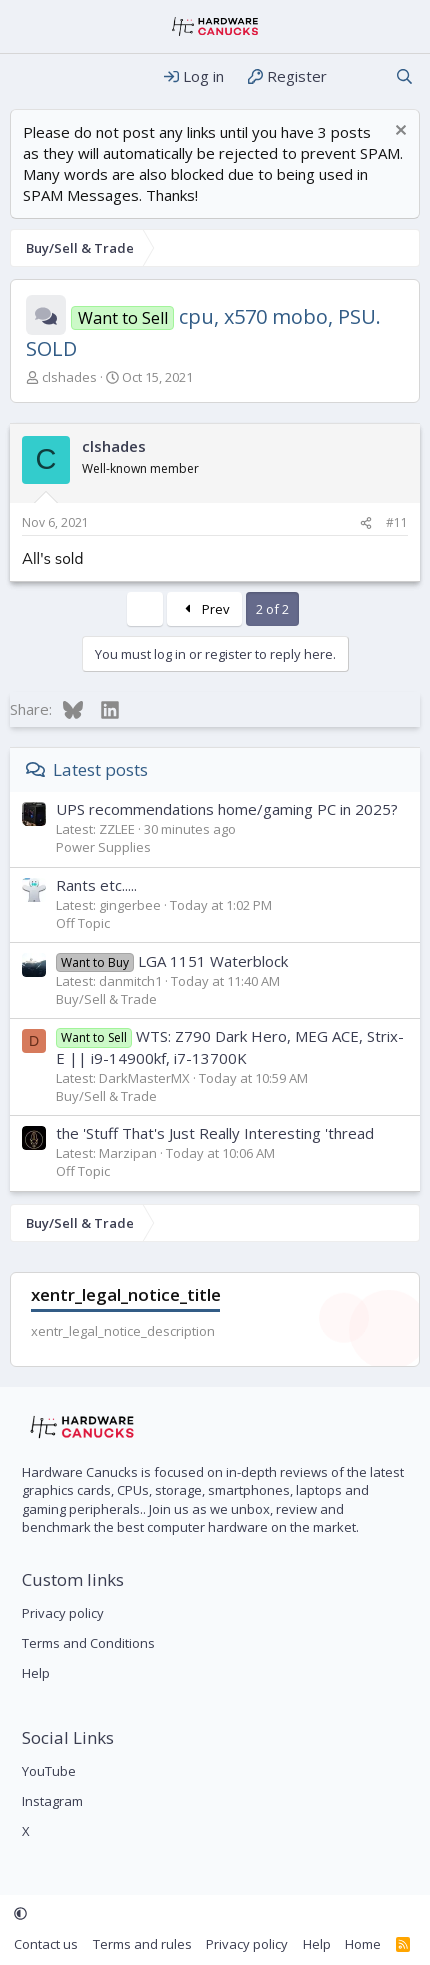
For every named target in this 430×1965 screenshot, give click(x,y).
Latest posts (100, 769)
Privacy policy (63, 1613)
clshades (69, 377)
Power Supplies (103, 847)
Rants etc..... (96, 885)
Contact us (46, 1944)
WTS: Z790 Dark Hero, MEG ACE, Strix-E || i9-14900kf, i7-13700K (230, 1046)
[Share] (366, 523)
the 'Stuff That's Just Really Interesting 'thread (215, 1133)
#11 (397, 522)
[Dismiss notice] (398, 132)
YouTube (49, 1771)
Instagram (52, 1801)
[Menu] (27, 77)
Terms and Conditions (88, 1643)
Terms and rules (142, 1944)
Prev (204, 609)
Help (36, 1673)
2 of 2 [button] (272, 609)
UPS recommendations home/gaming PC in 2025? (227, 809)
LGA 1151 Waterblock (172, 961)
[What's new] (360, 76)
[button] (20, 1914)
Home (363, 1944)
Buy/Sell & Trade (106, 999)
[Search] (404, 76)
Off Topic (83, 923)
